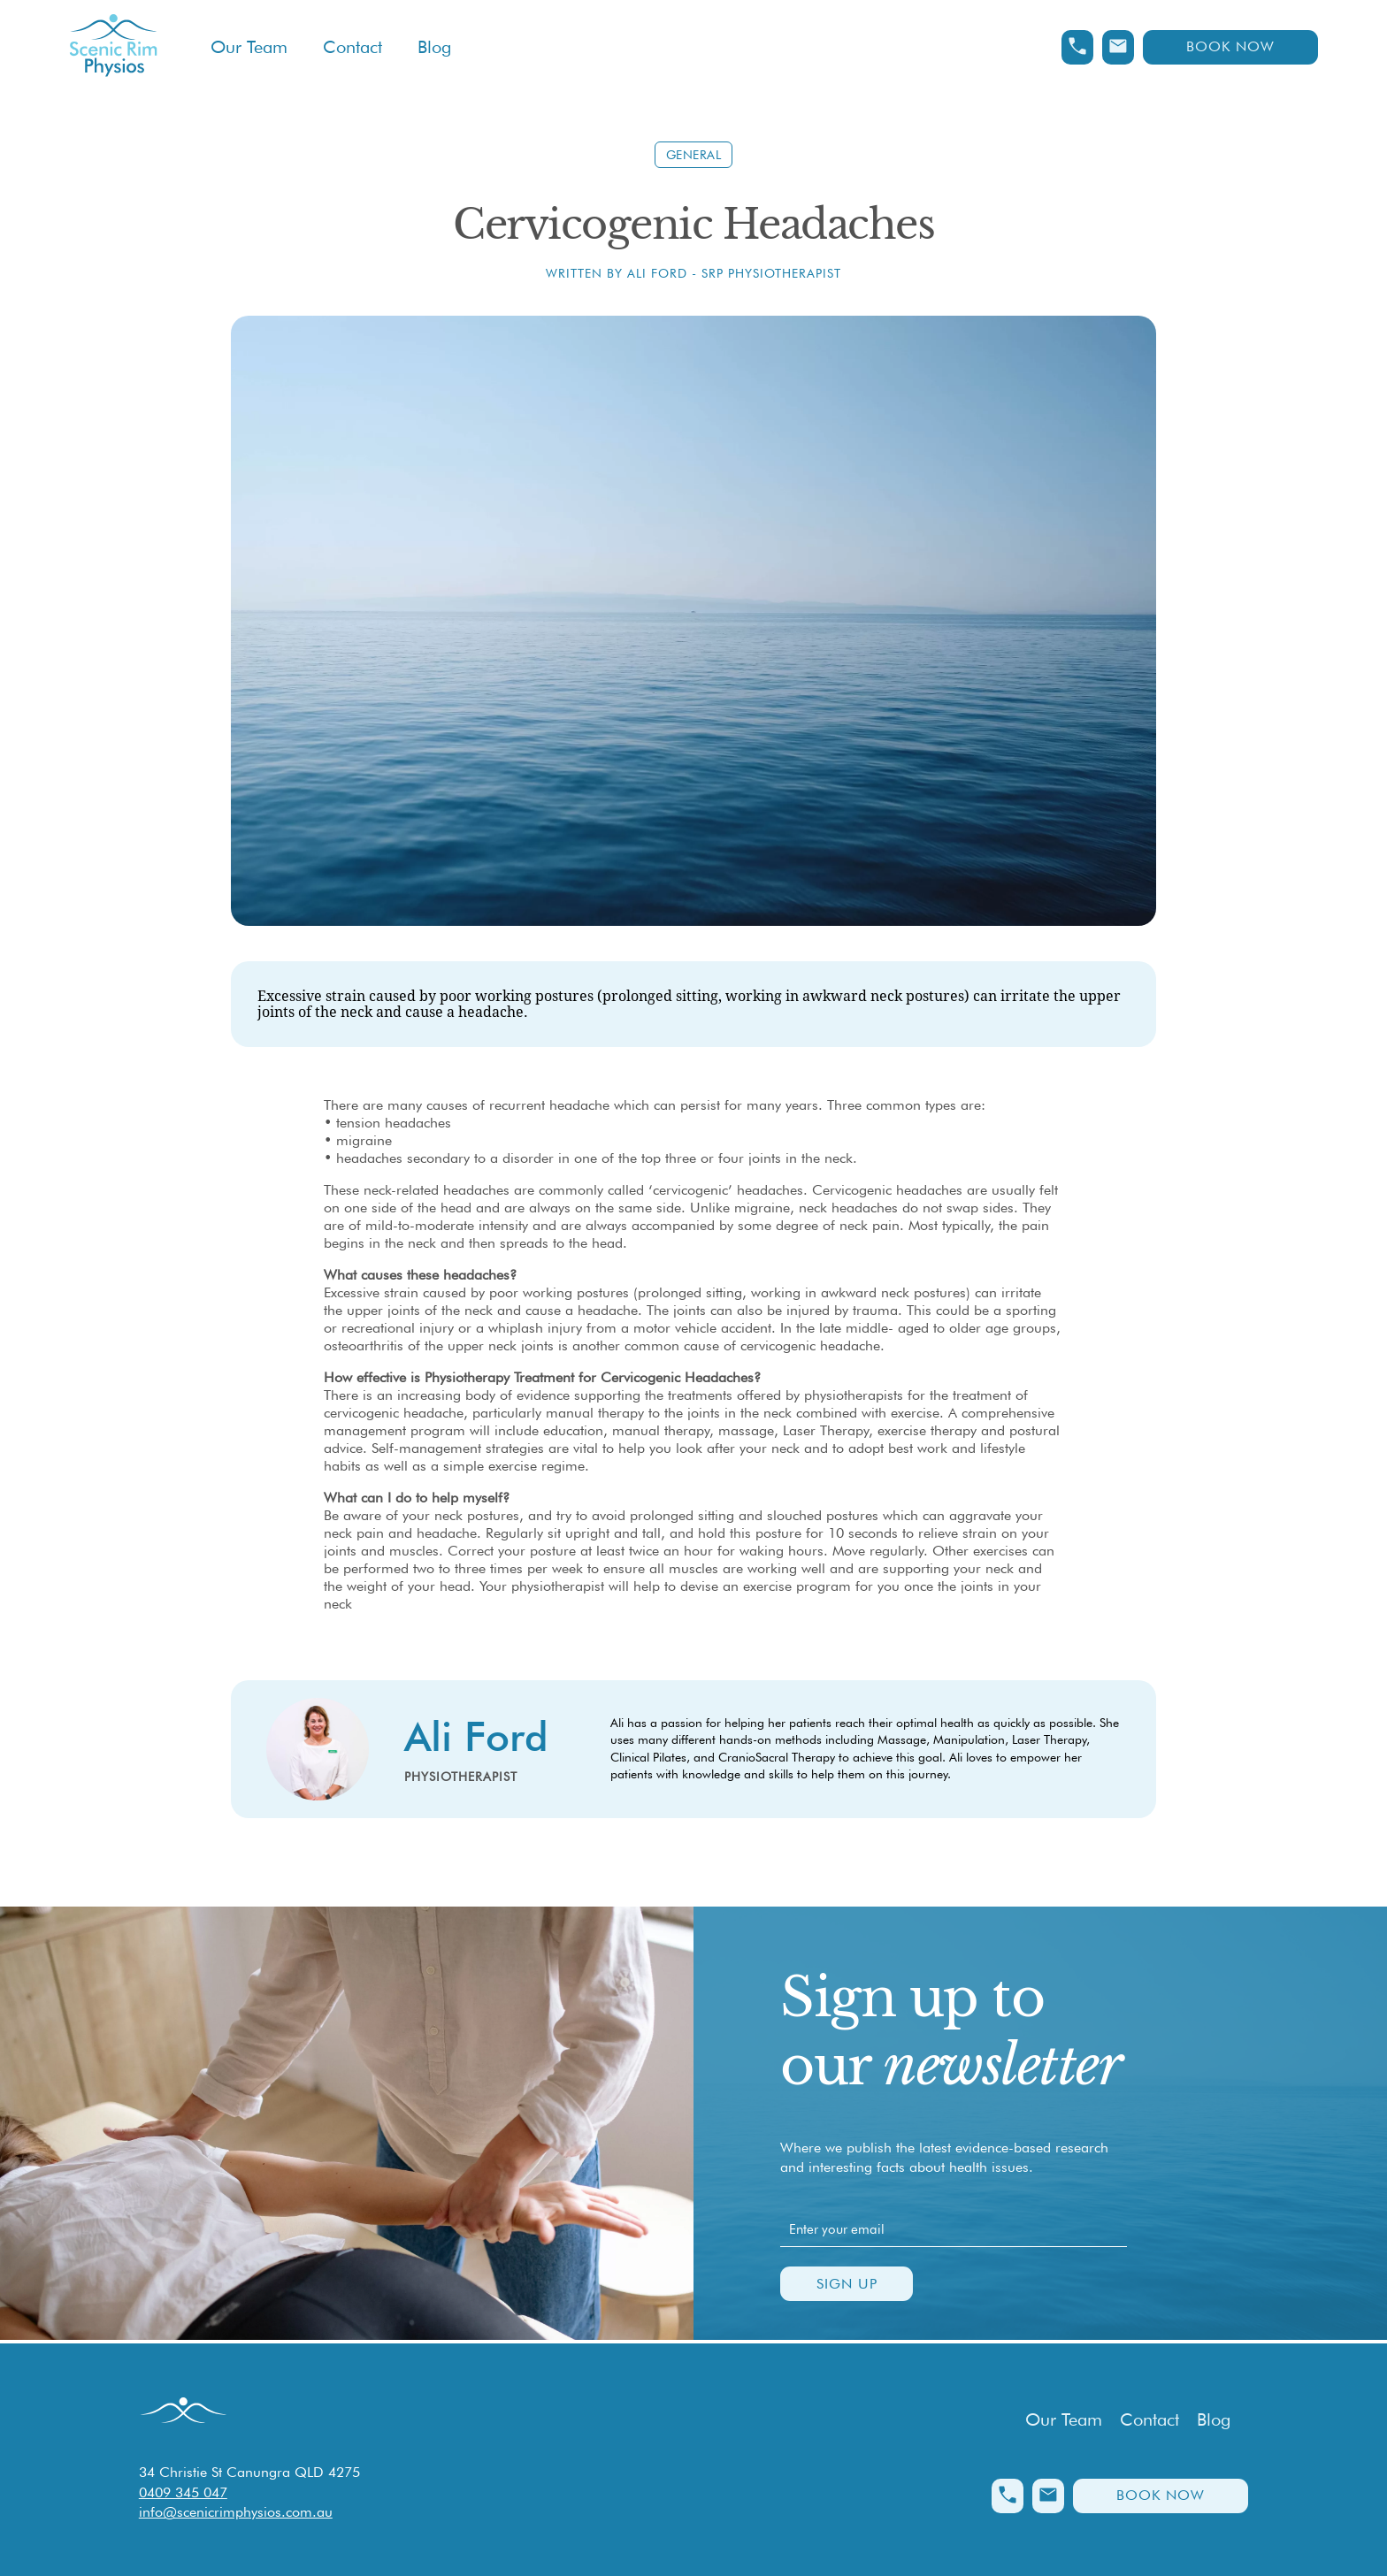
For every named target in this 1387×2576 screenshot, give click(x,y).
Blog (434, 46)
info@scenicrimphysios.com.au (236, 2511)
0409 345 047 (183, 2492)
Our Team (249, 46)
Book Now (1230, 46)
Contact (352, 46)
